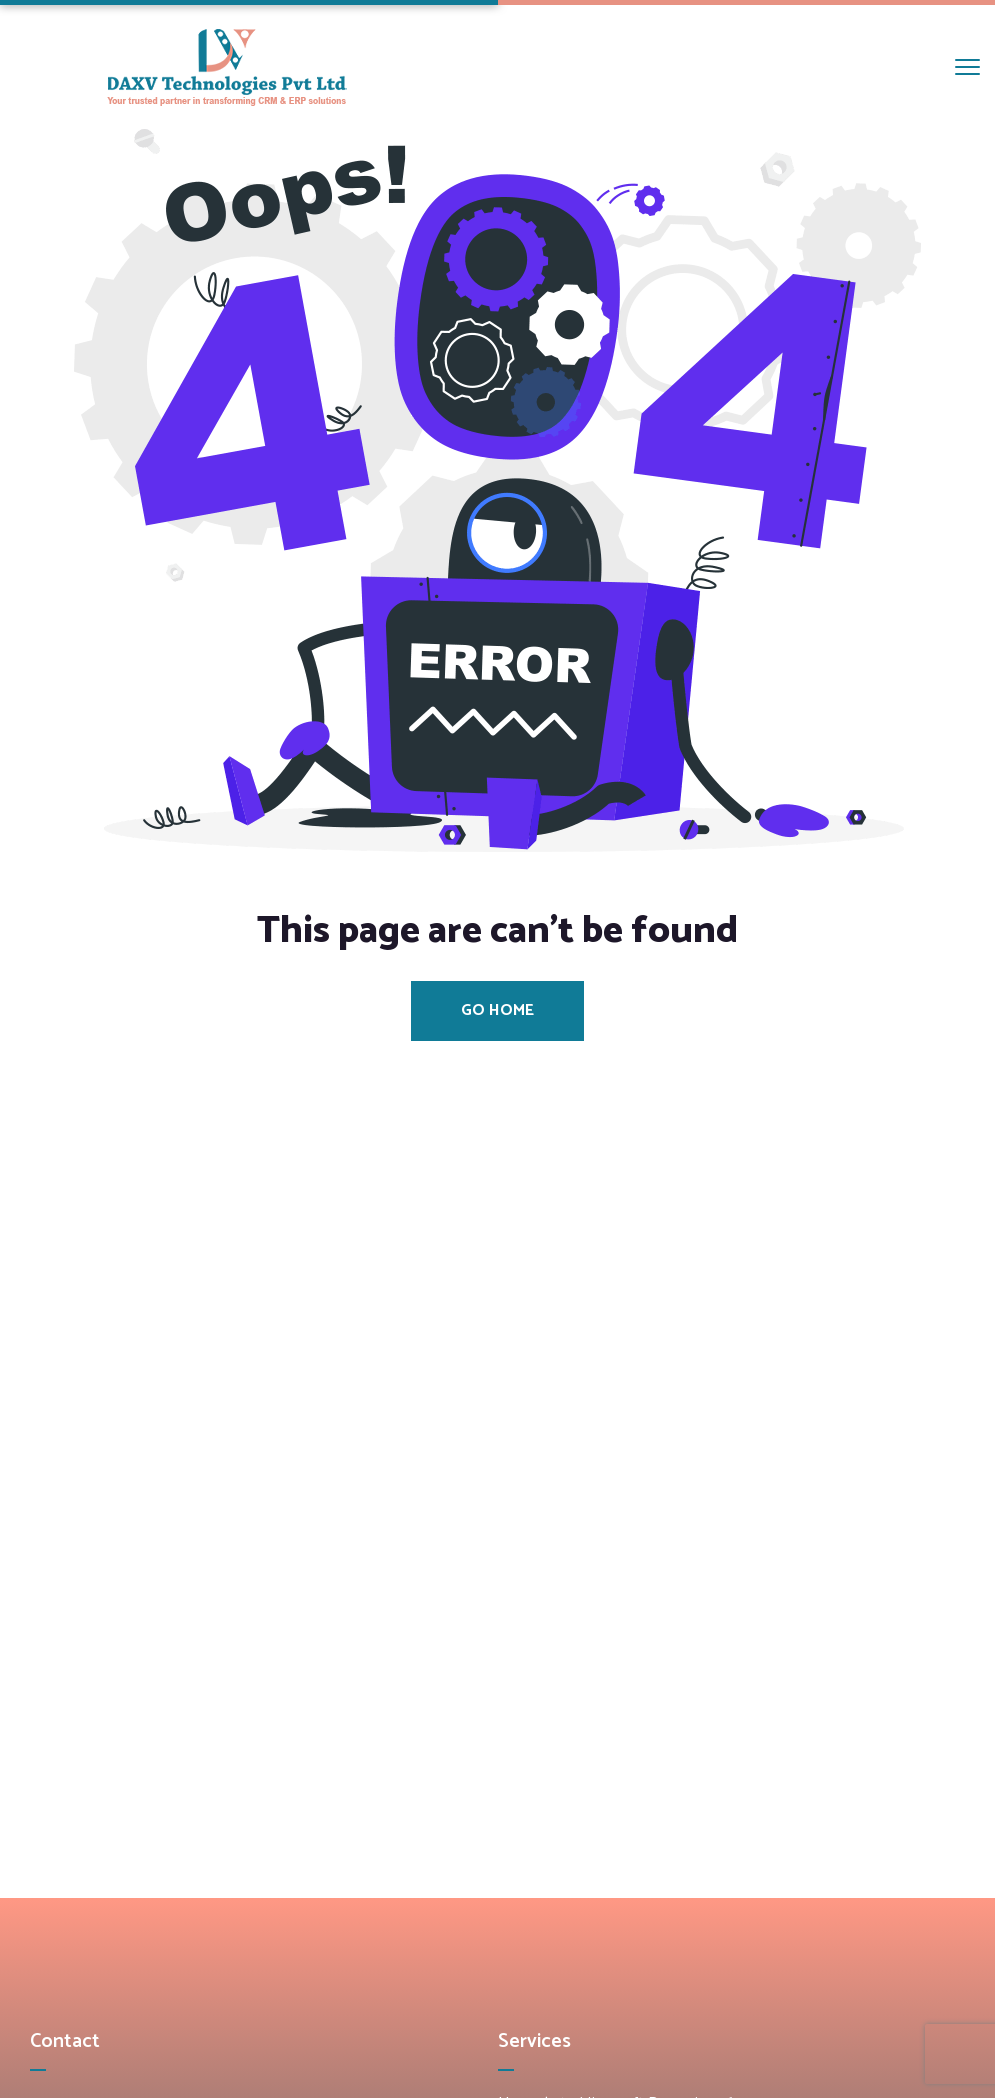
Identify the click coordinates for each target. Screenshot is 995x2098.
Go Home (497, 1010)
